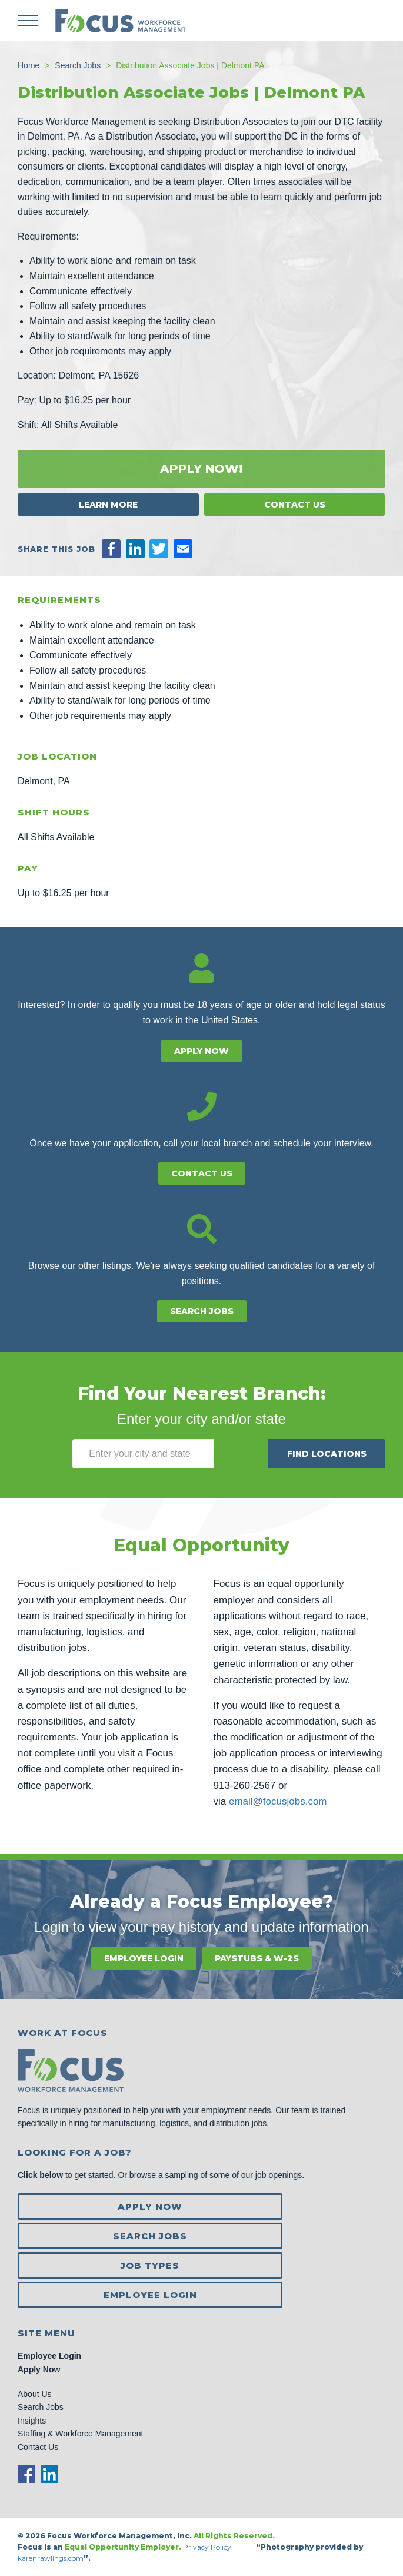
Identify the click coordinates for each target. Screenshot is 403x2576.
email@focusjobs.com (278, 1801)
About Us (35, 2394)
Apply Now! (201, 469)
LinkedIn (49, 2474)
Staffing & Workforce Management (80, 2433)
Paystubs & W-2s (257, 1958)
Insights (32, 2420)
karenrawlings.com (51, 2558)
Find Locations (327, 1453)
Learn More (108, 504)
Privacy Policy (208, 2546)
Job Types (150, 2265)
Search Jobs (202, 1311)
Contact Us (294, 504)
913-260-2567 (245, 1785)
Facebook (26, 2474)
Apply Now (201, 1051)
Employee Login (144, 1958)
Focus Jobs (120, 20)
